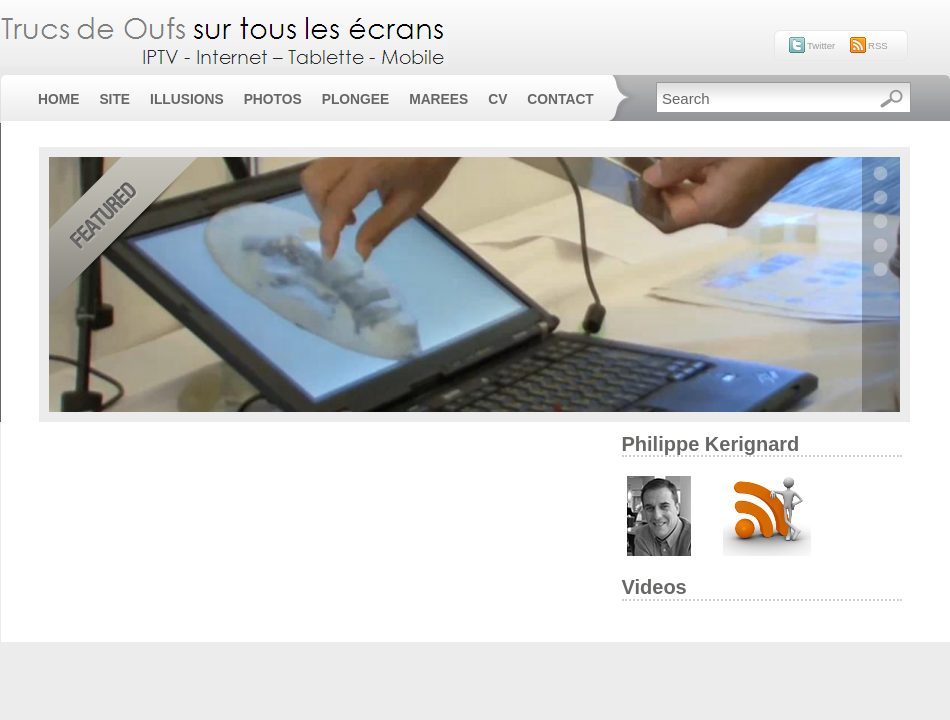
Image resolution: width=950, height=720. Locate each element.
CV (497, 99)
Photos (273, 99)
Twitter (821, 45)
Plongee (355, 99)
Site (114, 99)
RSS (878, 45)
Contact (560, 99)
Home (58, 99)
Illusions (187, 99)
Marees (438, 99)
